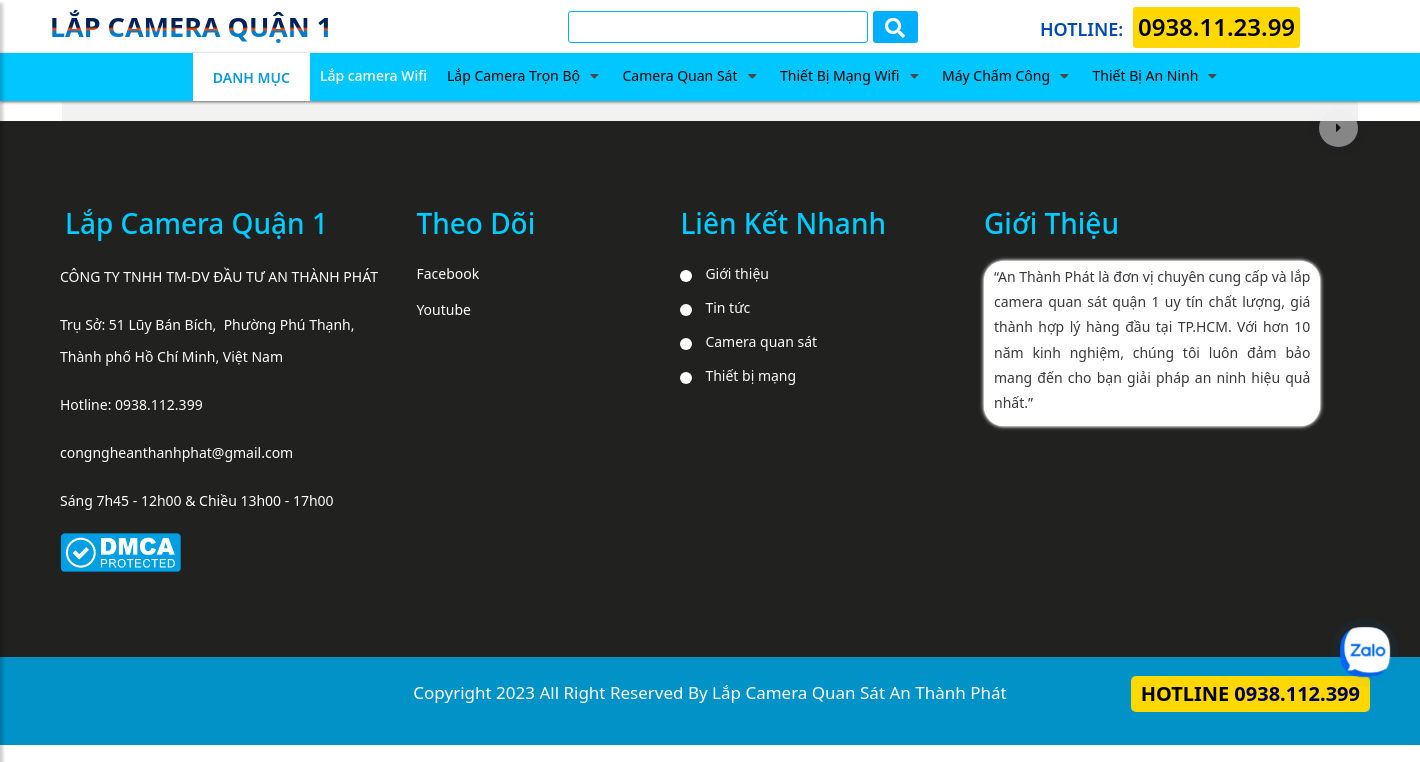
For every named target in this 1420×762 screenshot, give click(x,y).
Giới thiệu (737, 273)
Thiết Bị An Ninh (1146, 75)
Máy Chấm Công (996, 75)
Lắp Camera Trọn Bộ (513, 75)
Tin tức (727, 307)
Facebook (447, 273)
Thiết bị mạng (750, 375)
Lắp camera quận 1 (191, 26)
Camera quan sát (761, 341)
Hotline (1250, 693)
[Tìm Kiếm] (718, 27)
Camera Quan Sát (679, 75)
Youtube (443, 309)
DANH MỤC (251, 77)
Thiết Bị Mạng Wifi (840, 75)
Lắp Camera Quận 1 (196, 223)
